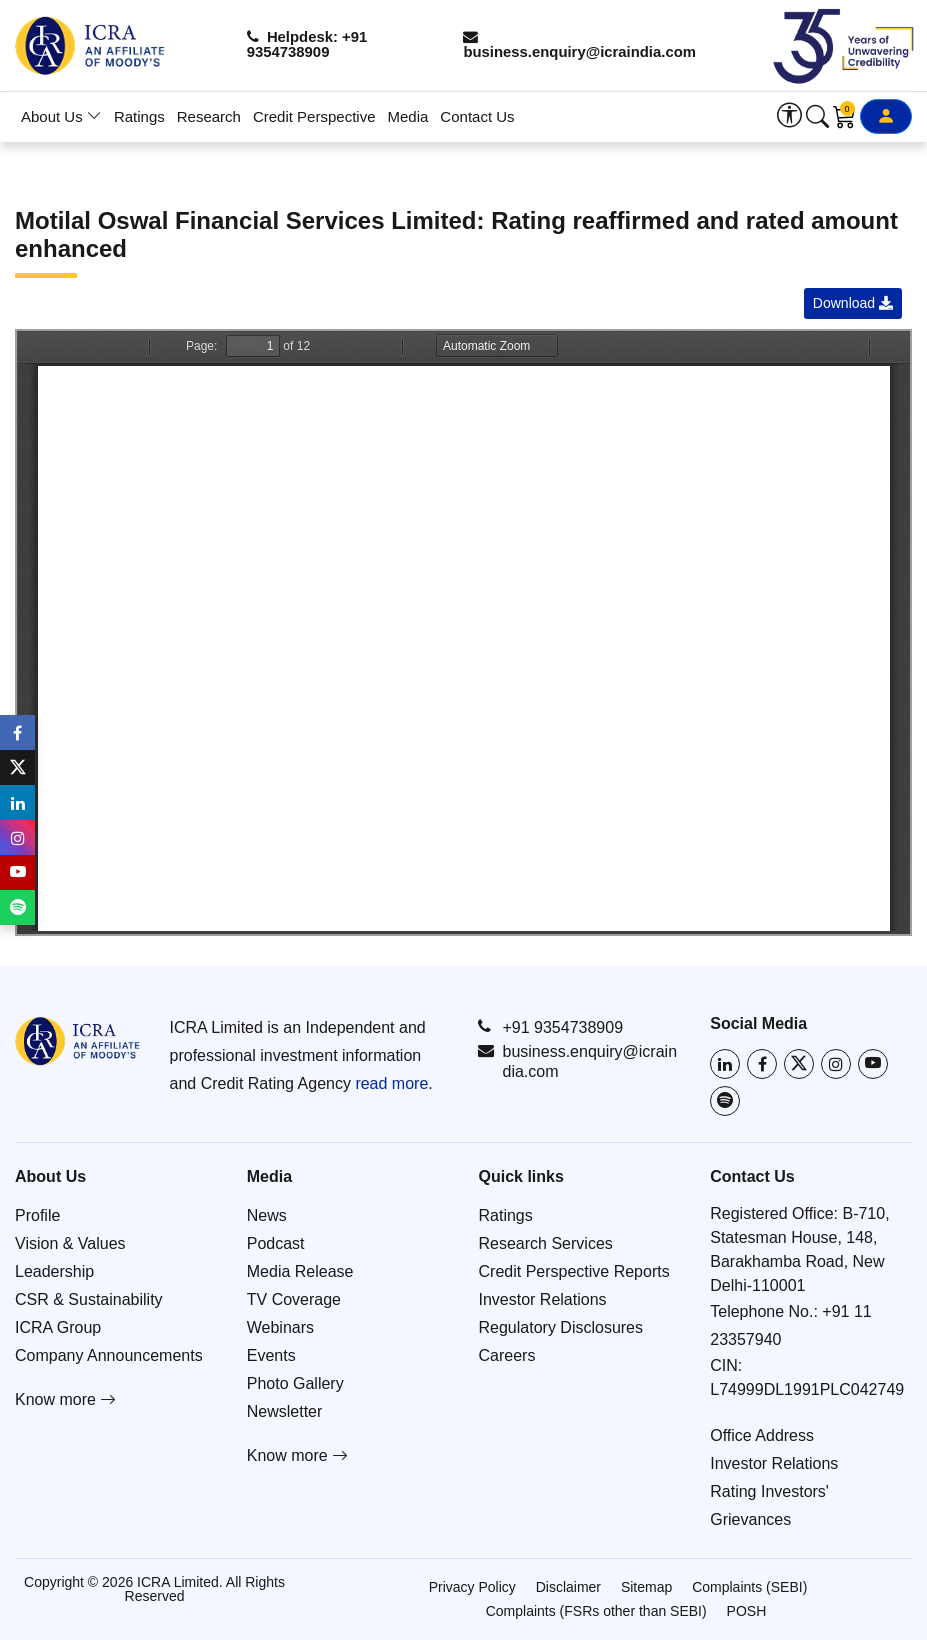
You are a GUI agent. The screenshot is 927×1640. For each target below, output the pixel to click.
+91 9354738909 (550, 1027)
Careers (507, 1355)
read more (391, 1083)
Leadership (54, 1271)
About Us (61, 116)
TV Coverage (294, 1299)
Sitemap (646, 1587)
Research (209, 116)
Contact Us (477, 116)
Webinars (280, 1327)
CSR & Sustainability (89, 1299)
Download (853, 303)
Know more (65, 1399)
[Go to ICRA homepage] (77, 1041)
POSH (747, 1611)
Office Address (762, 1435)
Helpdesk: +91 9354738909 (312, 45)
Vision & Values (70, 1243)
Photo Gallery (295, 1383)
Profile (37, 1215)
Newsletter (285, 1411)
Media (408, 116)
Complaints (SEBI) (749, 1587)
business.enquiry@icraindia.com (586, 45)
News (267, 1215)
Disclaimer (568, 1587)
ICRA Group (58, 1327)
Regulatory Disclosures (561, 1327)
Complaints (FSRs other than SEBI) (596, 1611)
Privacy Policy (472, 1587)
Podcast (276, 1243)
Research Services (546, 1243)
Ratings (139, 116)
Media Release (300, 1271)
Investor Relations (543, 1299)
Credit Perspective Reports (574, 1271)
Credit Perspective (314, 116)
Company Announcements (109, 1355)
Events (271, 1355)
